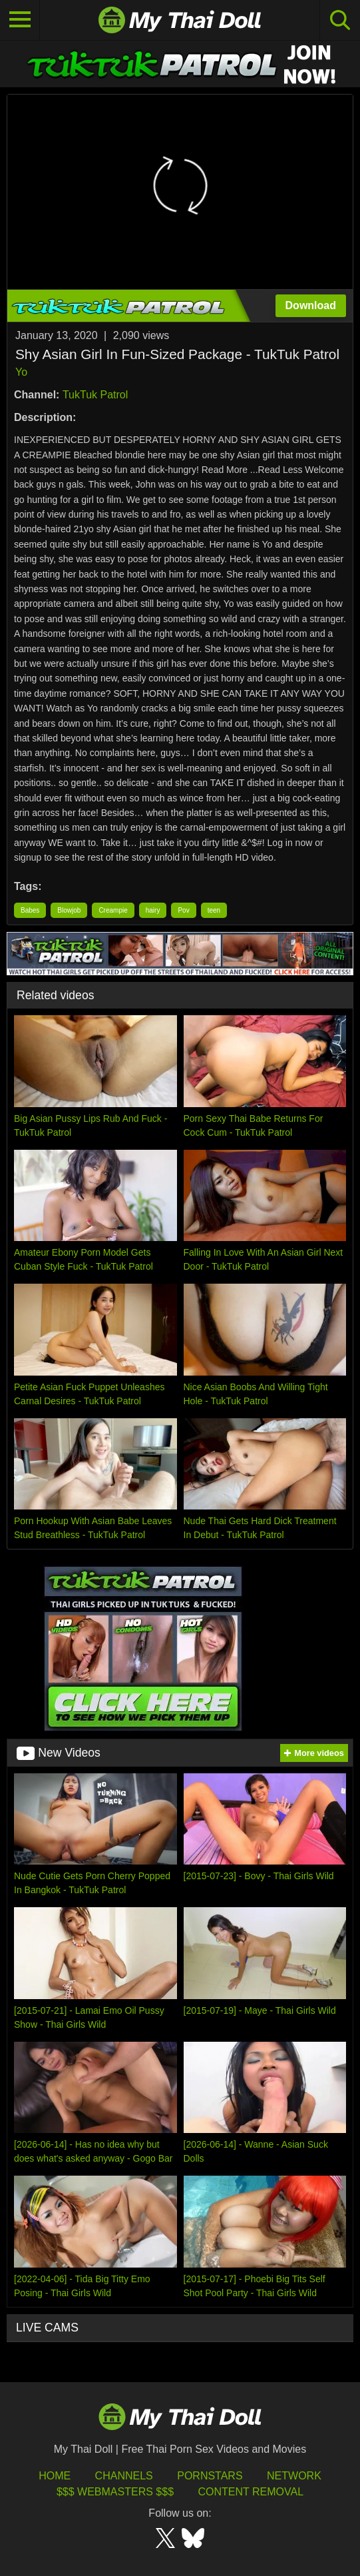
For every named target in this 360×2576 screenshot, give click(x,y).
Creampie (112, 910)
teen (214, 910)
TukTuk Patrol (95, 394)
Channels (124, 2475)
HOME (55, 2475)
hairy (153, 910)
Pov (183, 910)
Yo (21, 372)
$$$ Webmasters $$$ (115, 2491)
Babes (30, 910)
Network (294, 2475)
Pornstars (209, 2475)
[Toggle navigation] (20, 20)
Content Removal (250, 2491)
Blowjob (69, 910)
